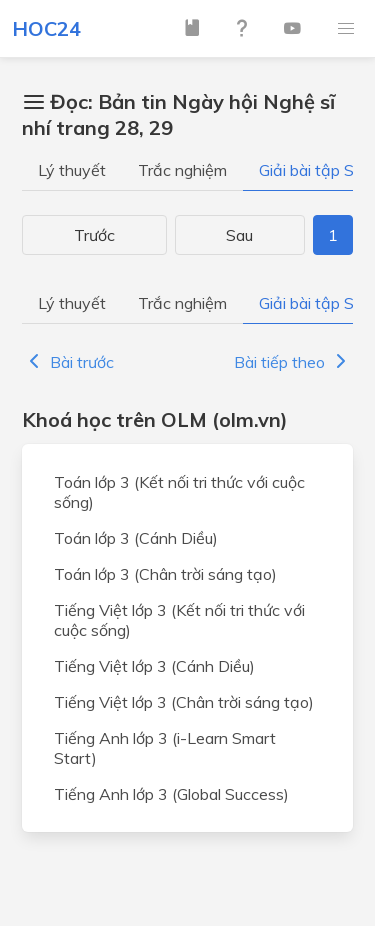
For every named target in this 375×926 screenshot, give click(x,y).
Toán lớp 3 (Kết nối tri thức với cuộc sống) (179, 492)
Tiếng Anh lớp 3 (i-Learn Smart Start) (165, 748)
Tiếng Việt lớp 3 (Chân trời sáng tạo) (184, 702)
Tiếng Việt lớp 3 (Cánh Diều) (154, 666)
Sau (239, 235)
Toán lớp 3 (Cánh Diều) (136, 538)
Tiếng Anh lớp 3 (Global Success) (171, 794)
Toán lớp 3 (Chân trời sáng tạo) (165, 574)
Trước (94, 235)
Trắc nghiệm (182, 170)
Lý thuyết (72, 170)
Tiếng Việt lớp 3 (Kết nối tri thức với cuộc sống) (179, 620)
